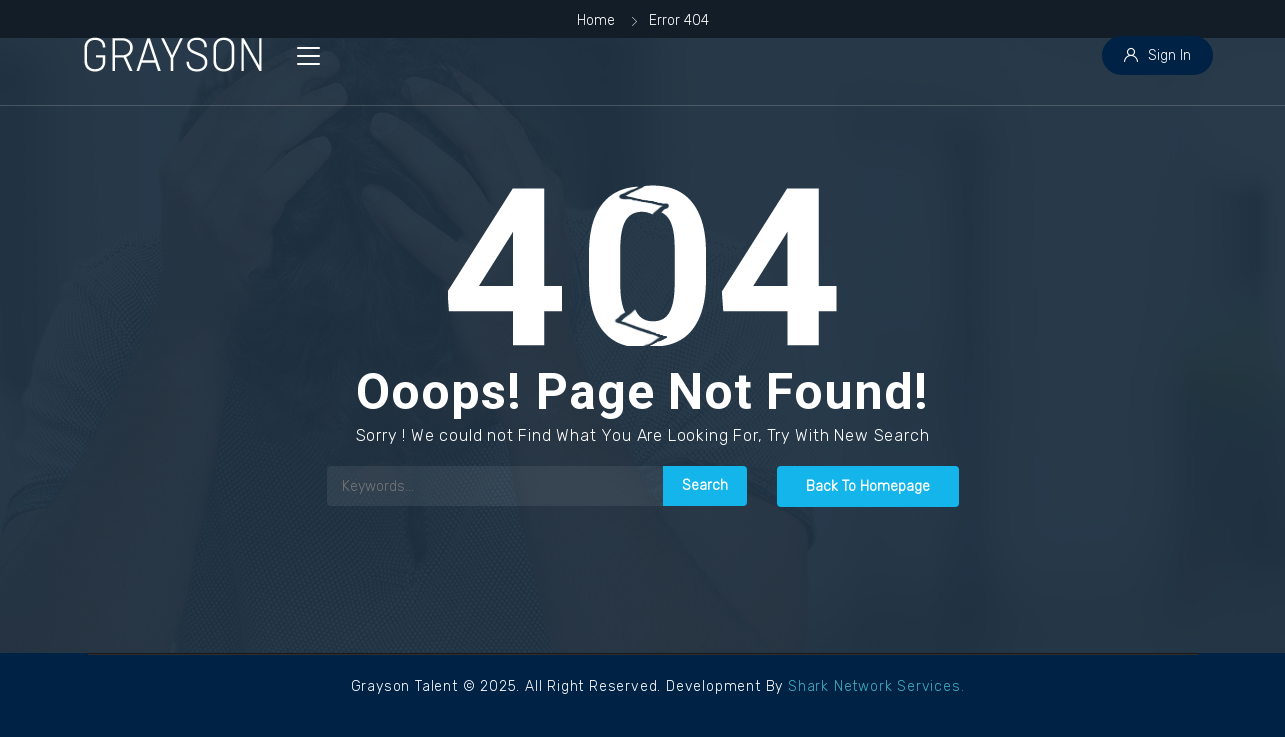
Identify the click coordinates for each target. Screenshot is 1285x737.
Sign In (1157, 55)
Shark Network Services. (876, 686)
